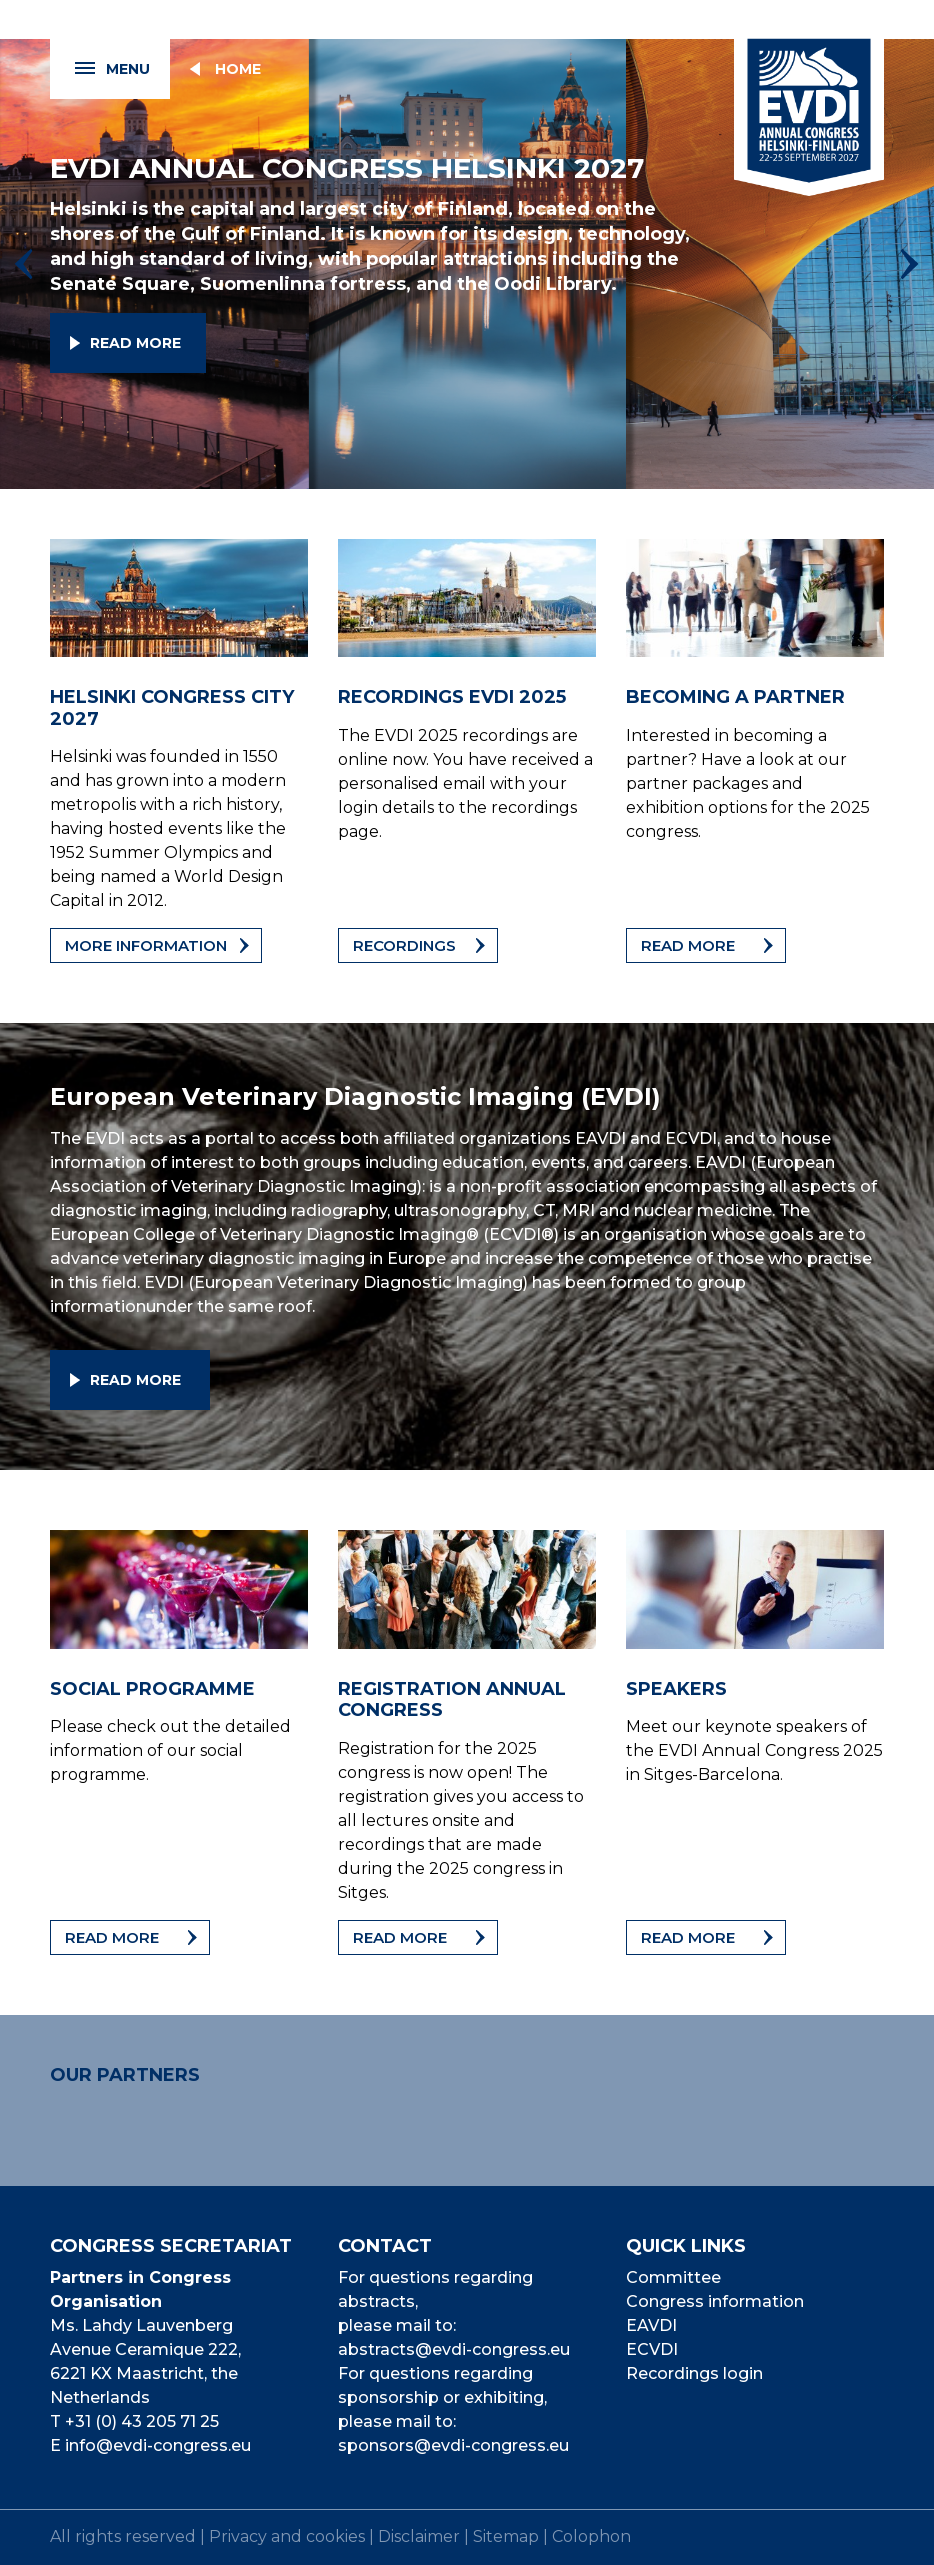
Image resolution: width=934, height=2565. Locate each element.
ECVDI (652, 2349)
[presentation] (24, 264)
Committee (673, 2277)
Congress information (715, 2301)
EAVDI (651, 2325)
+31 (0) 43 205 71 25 (142, 2421)
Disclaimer (419, 2536)
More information (146, 945)
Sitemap (506, 2536)
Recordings (404, 945)
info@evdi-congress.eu (158, 2445)
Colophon (591, 2536)
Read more (135, 343)
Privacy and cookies (287, 2536)
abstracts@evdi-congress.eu (454, 2349)
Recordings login (694, 2373)
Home (238, 69)
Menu (100, 69)
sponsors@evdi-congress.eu (453, 2445)
